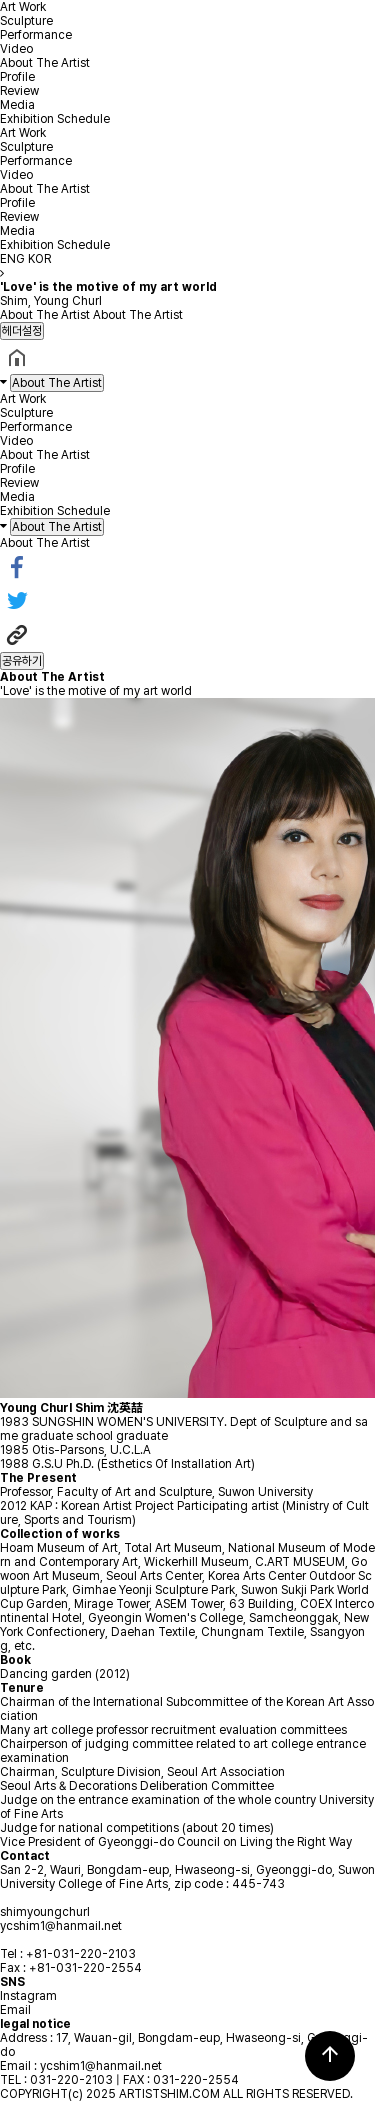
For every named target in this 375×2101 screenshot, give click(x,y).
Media (17, 105)
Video (16, 49)
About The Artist (45, 63)
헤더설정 (22, 331)
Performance (36, 35)
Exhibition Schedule (55, 119)
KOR (39, 259)
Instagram (28, 1996)
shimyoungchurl (45, 1912)
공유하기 (22, 661)
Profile (17, 77)
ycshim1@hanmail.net (61, 1926)
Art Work (23, 7)
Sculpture (26, 21)
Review (19, 91)
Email (15, 2010)
